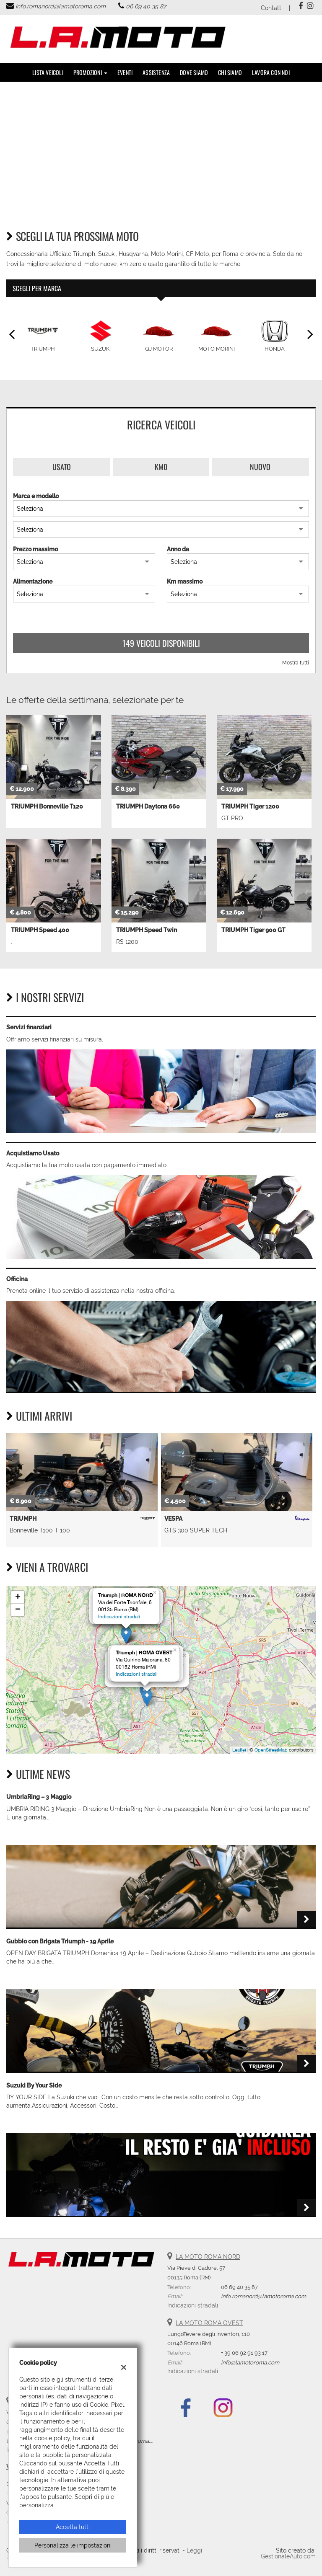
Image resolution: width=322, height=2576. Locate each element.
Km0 (161, 466)
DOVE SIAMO (194, 72)
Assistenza (156, 72)
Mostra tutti (295, 663)
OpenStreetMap (271, 1749)
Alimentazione (32, 581)
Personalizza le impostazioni (73, 2545)
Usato (61, 466)
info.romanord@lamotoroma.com (61, 6)
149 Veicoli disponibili (161, 643)
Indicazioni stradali (119, 1617)
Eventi (124, 72)
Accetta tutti (73, 2527)
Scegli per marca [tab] (37, 288)
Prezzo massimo (35, 549)
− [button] (18, 1610)
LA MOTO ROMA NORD (208, 2256)
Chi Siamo (230, 72)
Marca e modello (36, 496)
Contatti (272, 8)
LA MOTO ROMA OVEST (209, 2323)
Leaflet (239, 1749)
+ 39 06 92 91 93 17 (244, 2352)
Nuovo (260, 466)
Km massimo (185, 581)
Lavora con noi (271, 72)
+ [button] (18, 1597)
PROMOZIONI (90, 72)
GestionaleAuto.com (288, 2556)
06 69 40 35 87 (146, 6)
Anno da (178, 549)
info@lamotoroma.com (250, 2362)
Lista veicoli (47, 72)
